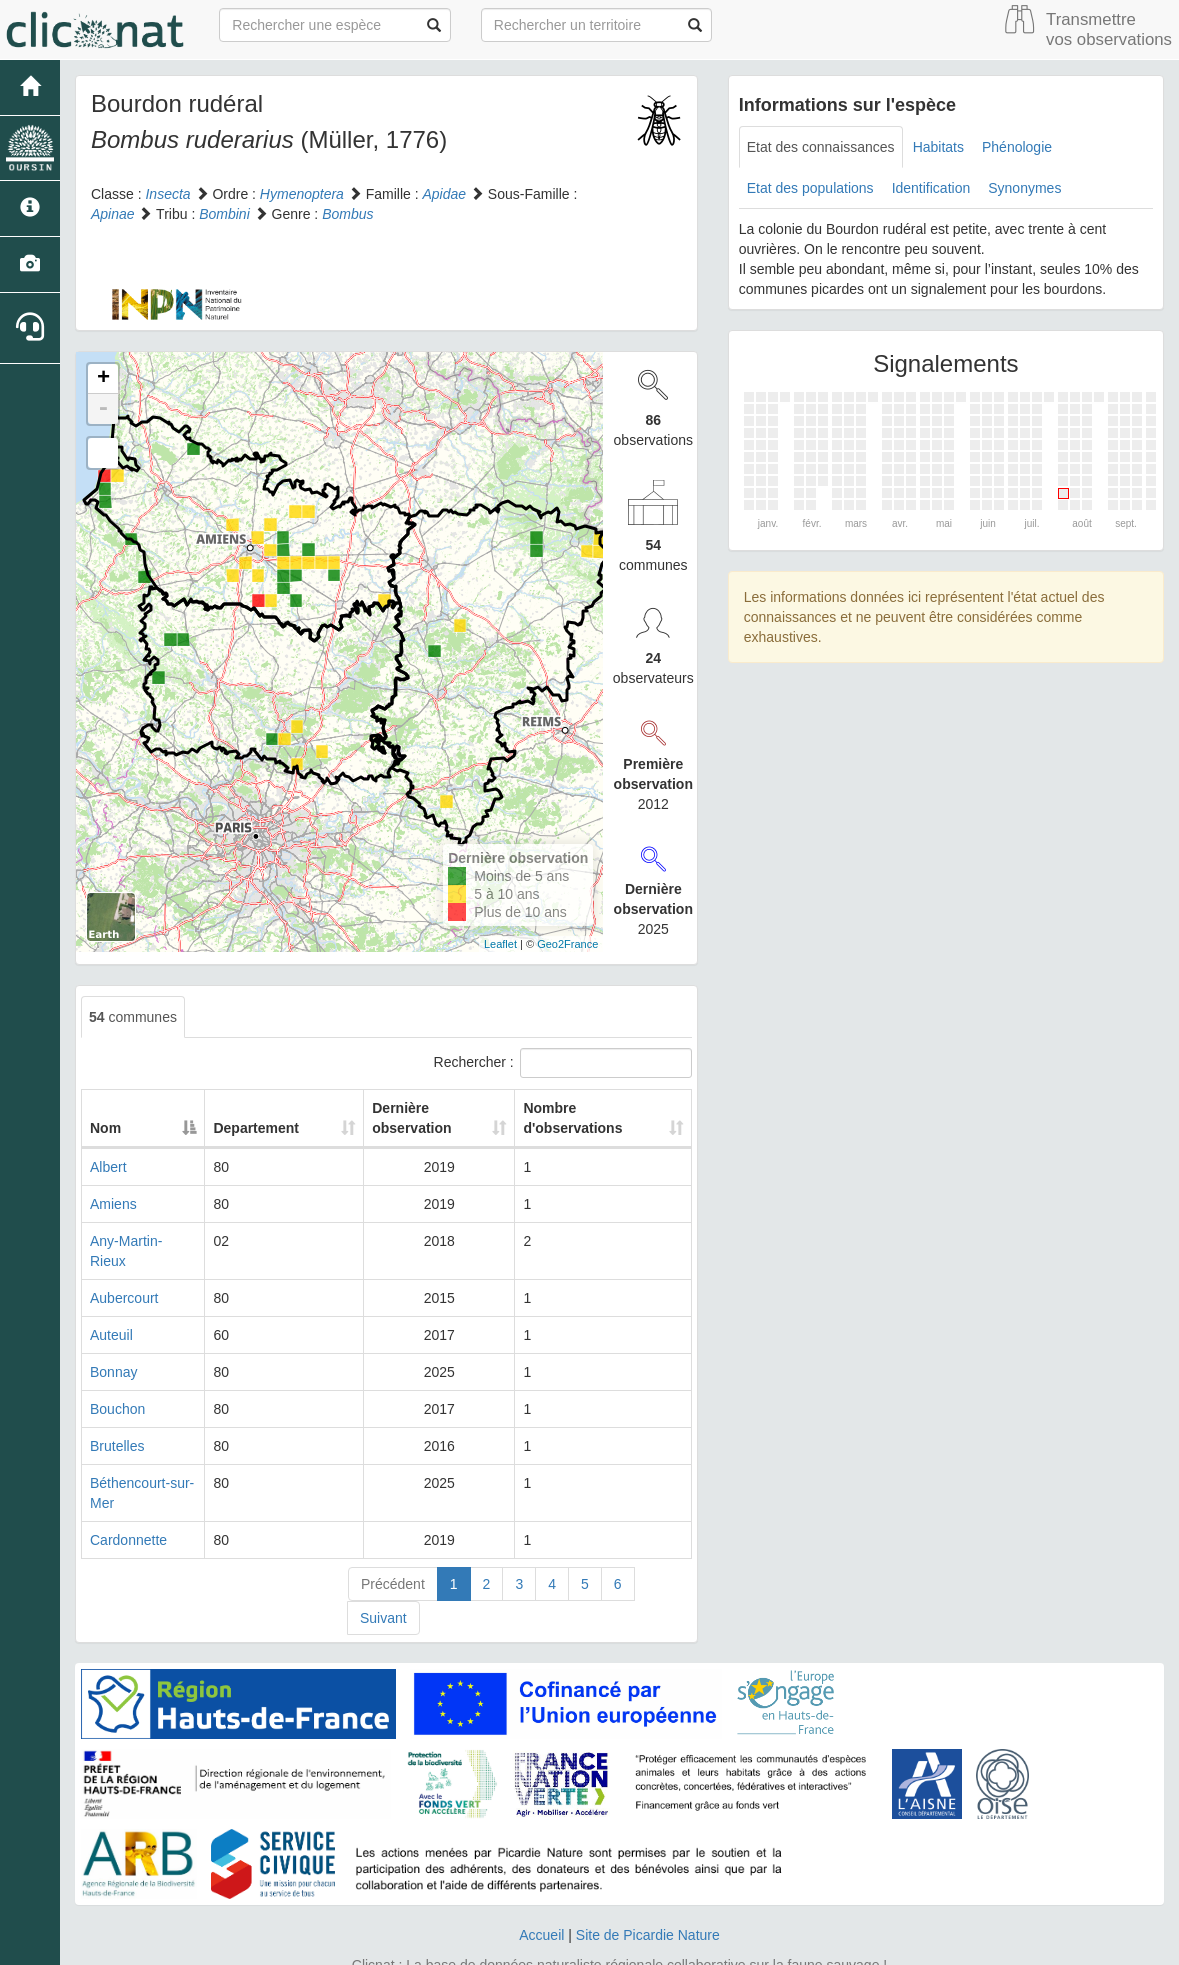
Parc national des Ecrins (787, 1945)
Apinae (113, 214)
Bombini (224, 214)
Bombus (347, 214)
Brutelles (117, 1426)
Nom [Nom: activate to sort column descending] (105, 1128)
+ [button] (103, 379)
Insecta (167, 194)
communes (133, 1017)
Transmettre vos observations (1109, 29)
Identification (931, 188)
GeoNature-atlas (545, 1945)
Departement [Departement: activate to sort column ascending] (285, 1128)
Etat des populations (810, 188)
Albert (108, 1167)
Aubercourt (124, 1278)
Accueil (541, 1895)
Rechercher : (563, 1063)
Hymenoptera (302, 194)
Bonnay (113, 1352)
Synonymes (1024, 188)
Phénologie (1017, 147)
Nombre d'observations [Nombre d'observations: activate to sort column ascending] (574, 1118)
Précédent (393, 1544)
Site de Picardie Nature (648, 1895)
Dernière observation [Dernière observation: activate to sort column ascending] (406, 1118)
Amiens (113, 1204)
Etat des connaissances (821, 147)
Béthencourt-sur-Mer (154, 1463)
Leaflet (500, 944)
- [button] (103, 409)
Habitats (938, 147)
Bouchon (117, 1389)
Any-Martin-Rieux (144, 1241)
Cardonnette (128, 1500)
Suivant (383, 1578)
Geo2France (567, 944)
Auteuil (111, 1315)
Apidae (444, 194)
